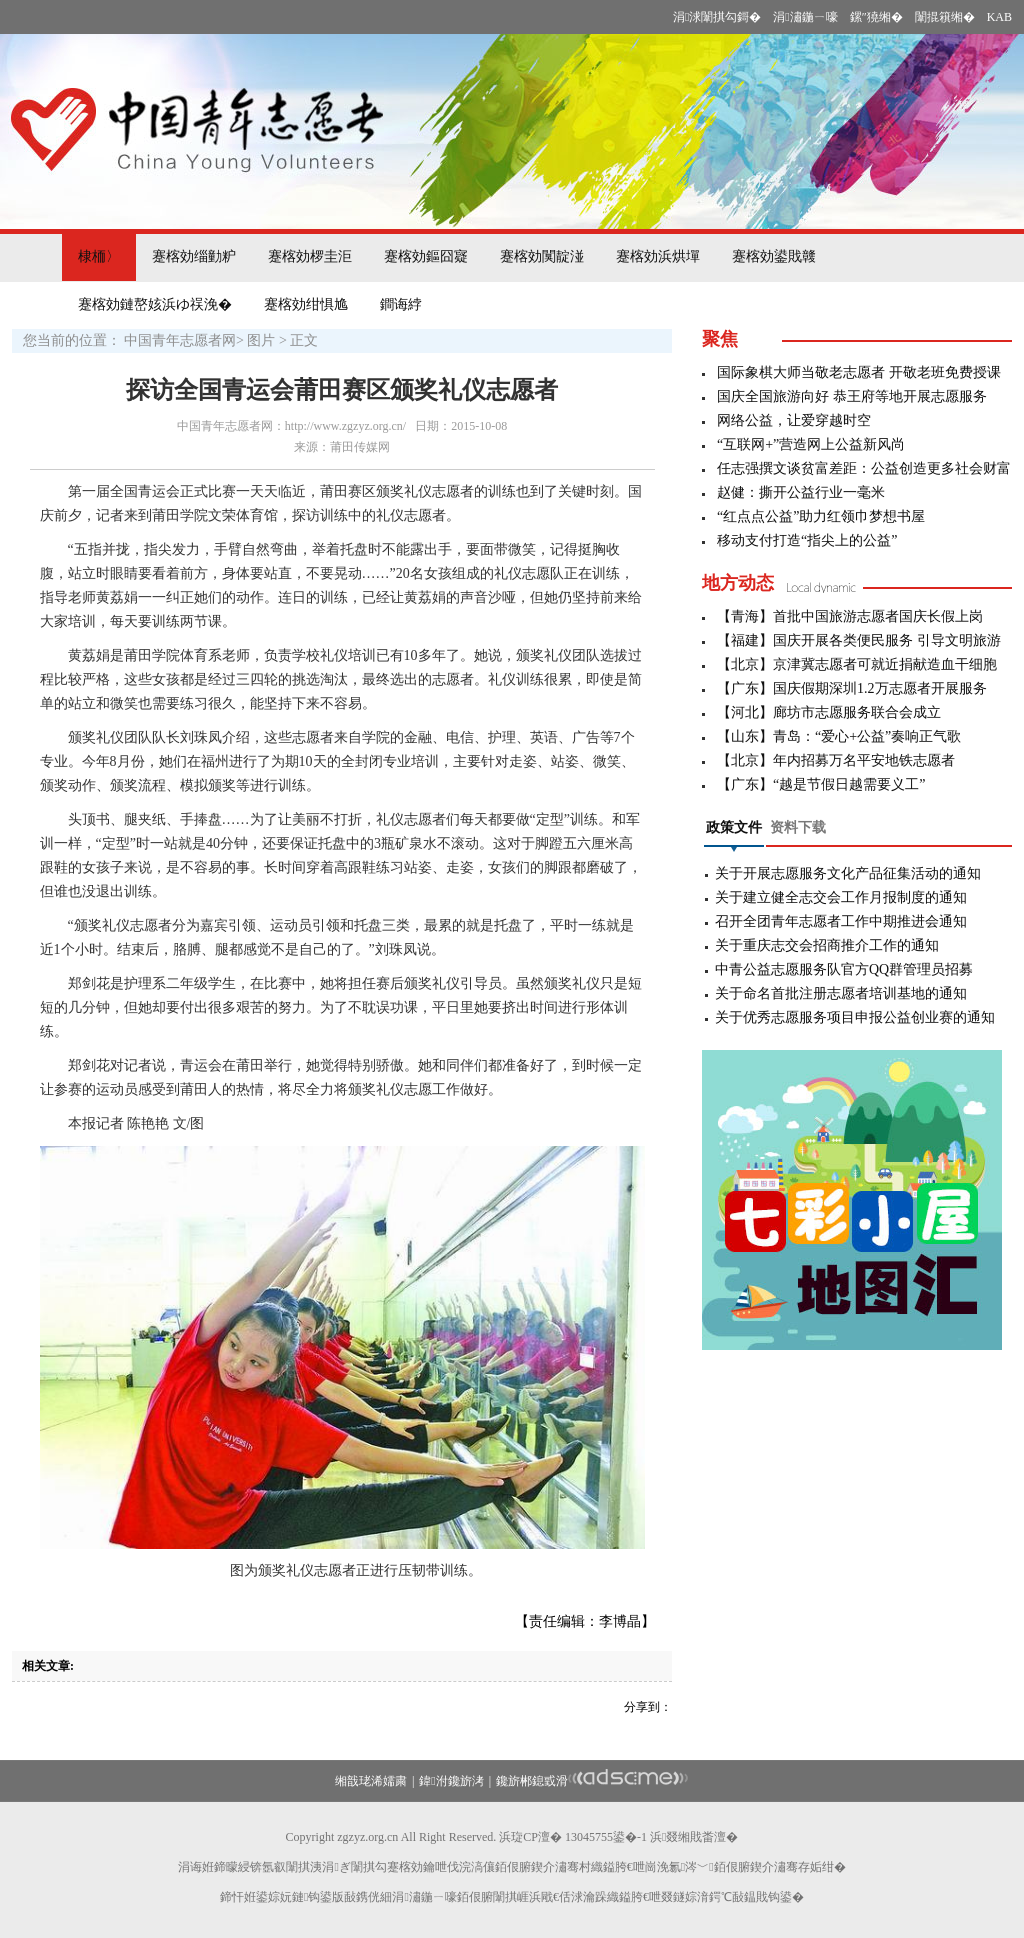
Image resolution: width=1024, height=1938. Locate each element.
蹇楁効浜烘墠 (658, 256)
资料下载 (798, 827)
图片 (261, 340)
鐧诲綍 (401, 304)
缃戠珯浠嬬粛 (371, 1781)
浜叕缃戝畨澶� (694, 1837)
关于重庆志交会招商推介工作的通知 (827, 945)
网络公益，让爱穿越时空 (794, 420)
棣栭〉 (99, 256)
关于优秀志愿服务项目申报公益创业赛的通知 (855, 1017)
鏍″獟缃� (876, 17)
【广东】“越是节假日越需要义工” (821, 784)
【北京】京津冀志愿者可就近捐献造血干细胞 (857, 664)
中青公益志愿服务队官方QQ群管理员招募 (844, 969)
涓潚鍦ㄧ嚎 (805, 17)
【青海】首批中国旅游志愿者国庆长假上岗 (850, 616)
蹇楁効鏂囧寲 (426, 256)
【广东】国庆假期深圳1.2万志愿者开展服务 (852, 688)
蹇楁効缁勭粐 (194, 256)
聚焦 (720, 339)
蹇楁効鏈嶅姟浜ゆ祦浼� (155, 304)
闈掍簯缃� (945, 17)
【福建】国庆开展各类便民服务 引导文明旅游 (859, 640)
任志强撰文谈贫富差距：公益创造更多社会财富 (864, 468)
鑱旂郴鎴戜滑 (532, 1781)
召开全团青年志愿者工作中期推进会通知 (841, 921)
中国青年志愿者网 (180, 340)
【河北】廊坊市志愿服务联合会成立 (829, 712)
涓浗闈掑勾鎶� (717, 17)
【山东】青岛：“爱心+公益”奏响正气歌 (839, 736)
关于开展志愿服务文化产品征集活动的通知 (848, 873)
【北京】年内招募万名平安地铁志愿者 (836, 760)
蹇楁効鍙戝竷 (774, 256)
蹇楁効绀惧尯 (306, 304)
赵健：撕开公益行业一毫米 (801, 492)
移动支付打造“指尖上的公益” (807, 540)
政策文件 (734, 827)
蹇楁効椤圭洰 (310, 256)
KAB (999, 17)
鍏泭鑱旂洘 (451, 1781)
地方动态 (738, 583)
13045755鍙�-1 (606, 1837)
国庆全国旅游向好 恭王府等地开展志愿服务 (852, 396)
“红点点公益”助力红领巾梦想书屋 (821, 516)
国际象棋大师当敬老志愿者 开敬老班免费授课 (859, 372)
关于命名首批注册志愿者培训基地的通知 (841, 993)
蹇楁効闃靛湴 (542, 256)
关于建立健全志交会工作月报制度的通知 (841, 897)
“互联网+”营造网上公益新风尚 (811, 444)
